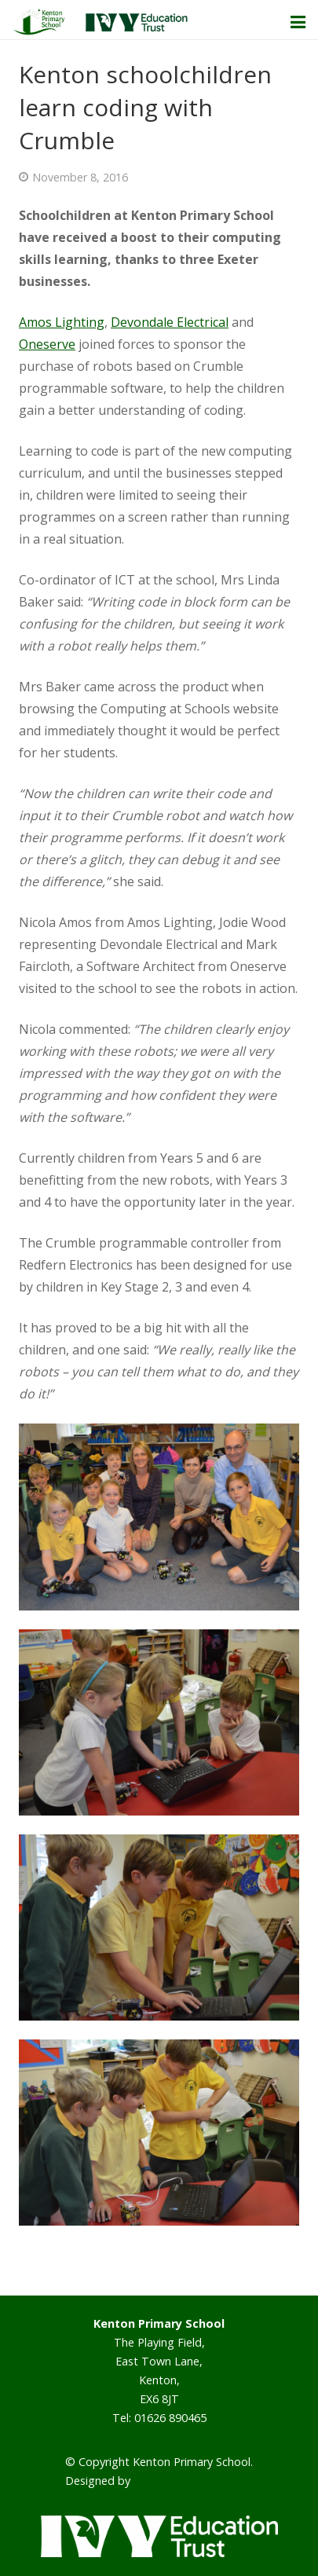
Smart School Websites (193, 2480)
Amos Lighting (61, 322)
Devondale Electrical (169, 322)
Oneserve (47, 344)
